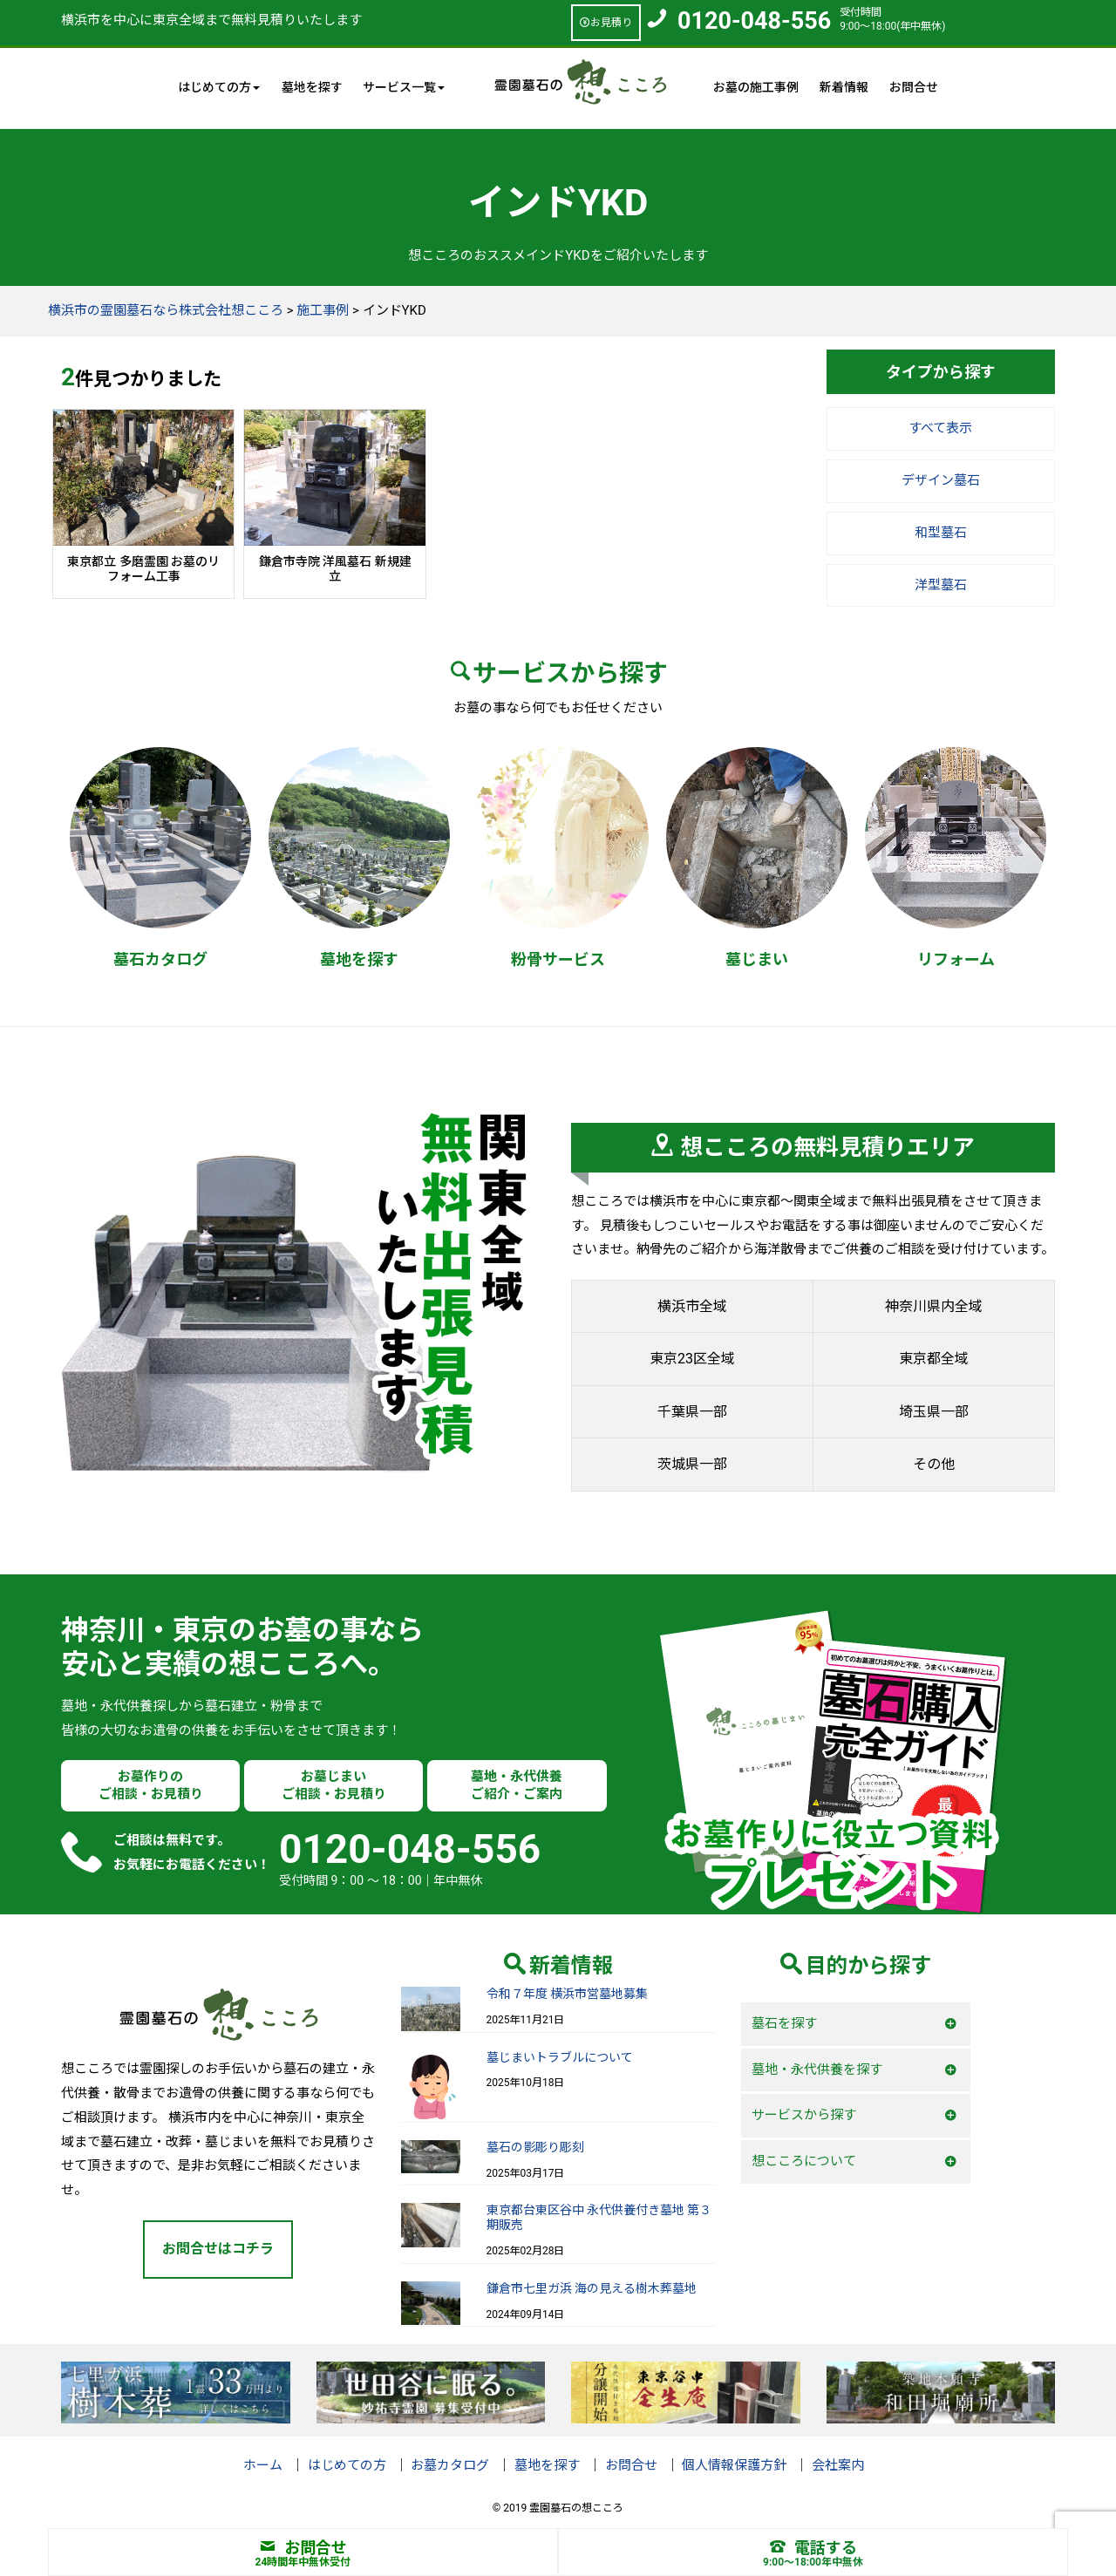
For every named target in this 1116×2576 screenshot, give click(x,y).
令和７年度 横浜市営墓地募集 (567, 1994)
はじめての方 (347, 2465)
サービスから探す (804, 2115)
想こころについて (804, 2161)
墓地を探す (312, 87)
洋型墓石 (941, 585)
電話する (813, 2548)
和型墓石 (941, 532)
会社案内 (838, 2465)
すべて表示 (940, 428)
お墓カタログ (450, 2465)
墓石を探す (784, 2023)
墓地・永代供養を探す (817, 2069)
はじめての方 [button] (219, 87)
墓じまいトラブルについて (560, 2057)
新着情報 (844, 87)
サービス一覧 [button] (404, 87)
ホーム (262, 2465)
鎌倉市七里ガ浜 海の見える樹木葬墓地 (592, 2288)
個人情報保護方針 (734, 2465)
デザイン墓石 (941, 480)
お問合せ (913, 87)
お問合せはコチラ (218, 2248)
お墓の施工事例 (756, 87)
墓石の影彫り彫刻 (535, 2147)
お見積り (606, 23)
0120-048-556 (754, 21)
